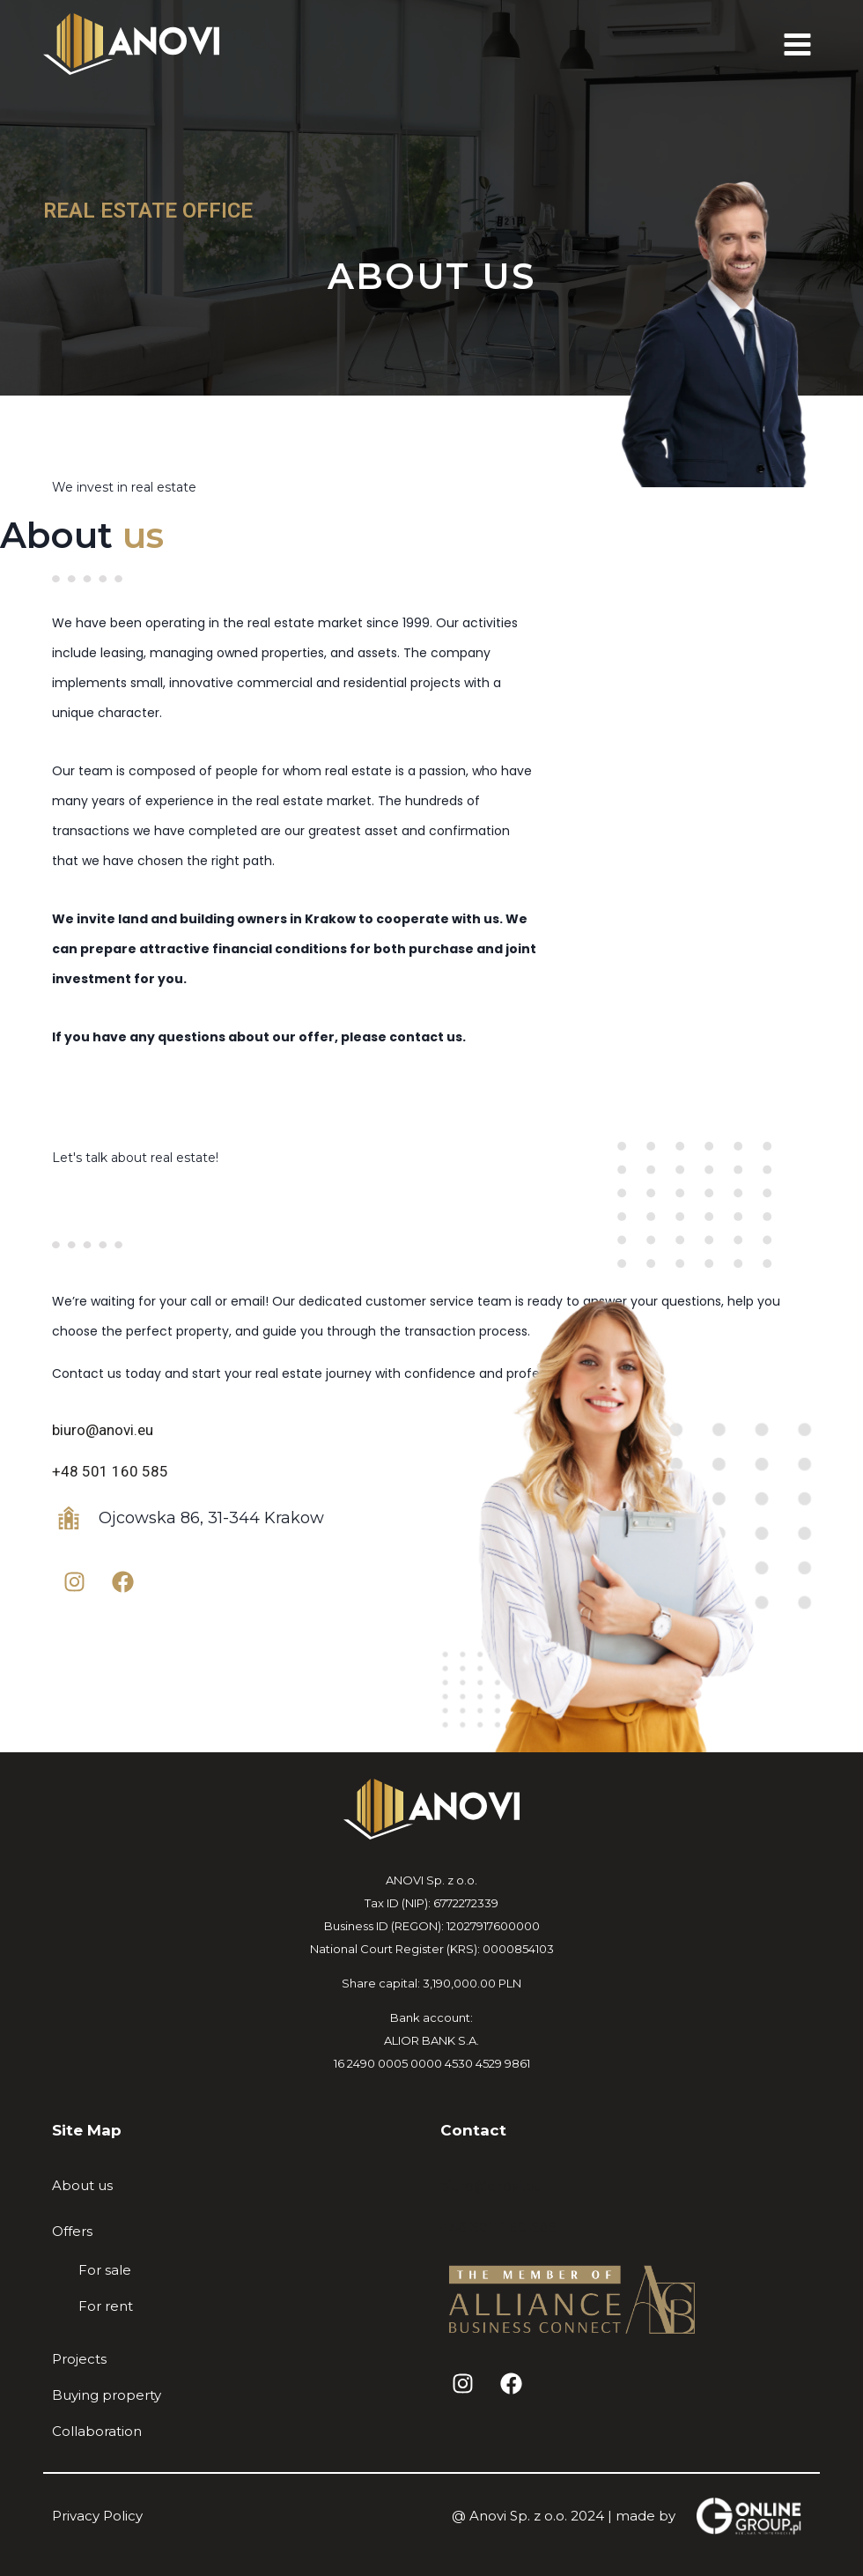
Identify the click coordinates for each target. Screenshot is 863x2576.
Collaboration (97, 2431)
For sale (104, 2269)
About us (82, 2185)
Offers (72, 2231)
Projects (79, 2358)
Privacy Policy (97, 2515)
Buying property (106, 2395)
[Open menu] (797, 44)
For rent (105, 2306)
